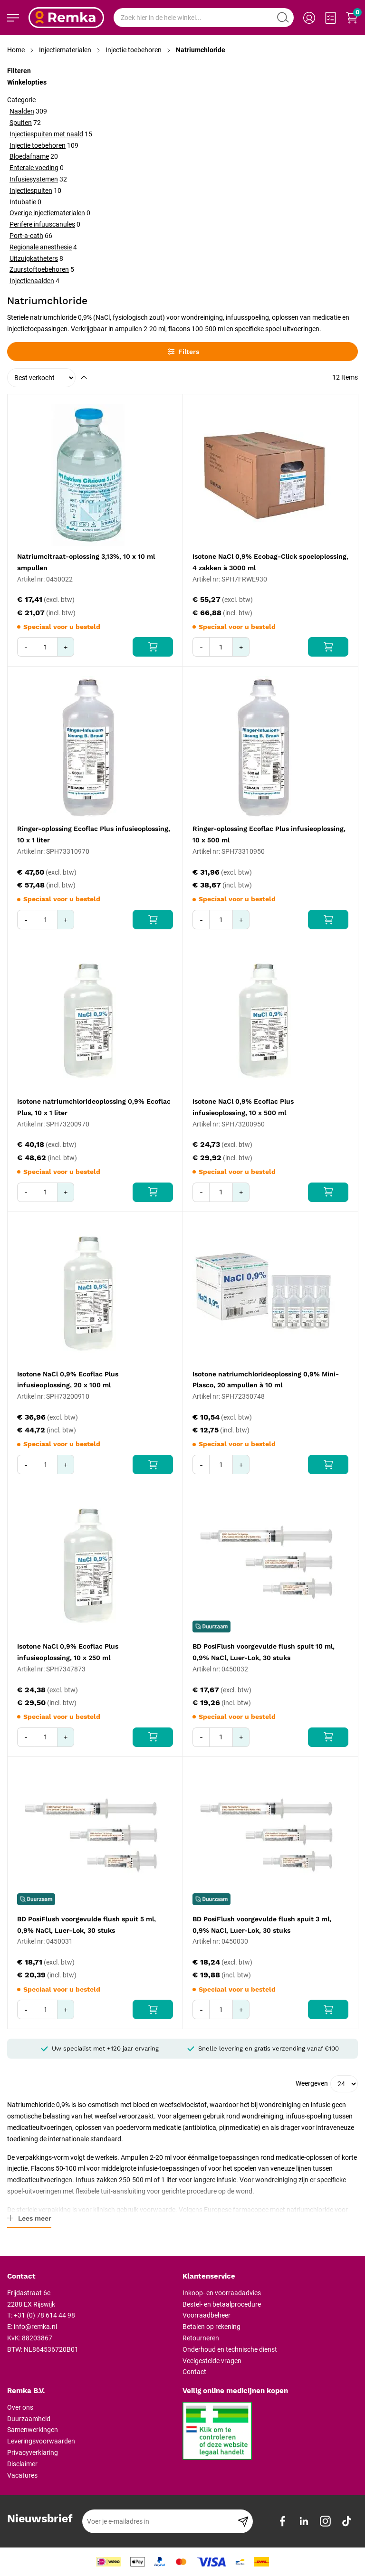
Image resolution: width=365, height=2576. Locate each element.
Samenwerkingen (32, 2429)
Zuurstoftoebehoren (39, 269)
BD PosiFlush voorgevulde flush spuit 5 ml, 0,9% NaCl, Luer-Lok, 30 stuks (86, 1924)
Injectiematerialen (65, 50)
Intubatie (23, 202)
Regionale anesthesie (41, 247)
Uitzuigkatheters (34, 258)
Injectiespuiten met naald (46, 134)
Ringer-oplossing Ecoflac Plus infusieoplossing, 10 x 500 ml (269, 834)
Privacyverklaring (32, 2452)
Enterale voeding (34, 168)
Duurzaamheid (28, 2419)
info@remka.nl (35, 2326)
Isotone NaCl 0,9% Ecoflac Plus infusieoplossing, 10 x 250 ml (67, 1651)
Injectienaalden (32, 281)
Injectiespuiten (31, 190)
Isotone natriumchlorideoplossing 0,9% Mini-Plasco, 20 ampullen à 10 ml (265, 1379)
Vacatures (22, 2475)
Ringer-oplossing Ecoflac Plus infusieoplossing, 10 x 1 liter (93, 834)
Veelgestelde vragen (211, 2361)
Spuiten (21, 122)
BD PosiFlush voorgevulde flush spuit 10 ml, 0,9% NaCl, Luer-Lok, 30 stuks (263, 1651)
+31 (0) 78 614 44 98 (44, 2315)
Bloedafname (29, 156)
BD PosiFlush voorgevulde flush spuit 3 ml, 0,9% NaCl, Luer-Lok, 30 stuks (261, 1924)
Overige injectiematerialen (47, 213)
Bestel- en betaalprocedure (221, 2304)
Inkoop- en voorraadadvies (221, 2293)
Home (16, 50)
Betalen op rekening (211, 2326)
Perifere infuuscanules (42, 224)
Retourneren (200, 2338)
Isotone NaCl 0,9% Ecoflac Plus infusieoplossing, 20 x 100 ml (67, 1379)
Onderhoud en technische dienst (229, 2349)
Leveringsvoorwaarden (41, 2441)
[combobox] (204, 17)
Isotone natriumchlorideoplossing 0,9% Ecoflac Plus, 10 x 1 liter (94, 1106)
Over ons (20, 2407)
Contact (194, 2372)
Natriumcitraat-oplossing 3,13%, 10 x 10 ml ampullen (86, 562)
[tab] (91, 2277)
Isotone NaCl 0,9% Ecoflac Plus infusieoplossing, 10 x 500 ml (243, 1106)
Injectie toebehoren (134, 50)
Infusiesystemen (34, 179)
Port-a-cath (26, 235)
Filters (182, 351)
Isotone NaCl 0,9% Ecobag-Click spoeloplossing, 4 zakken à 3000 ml (270, 562)
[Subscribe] (243, 2521)
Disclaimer (22, 2464)
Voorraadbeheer (206, 2315)
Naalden (22, 111)
